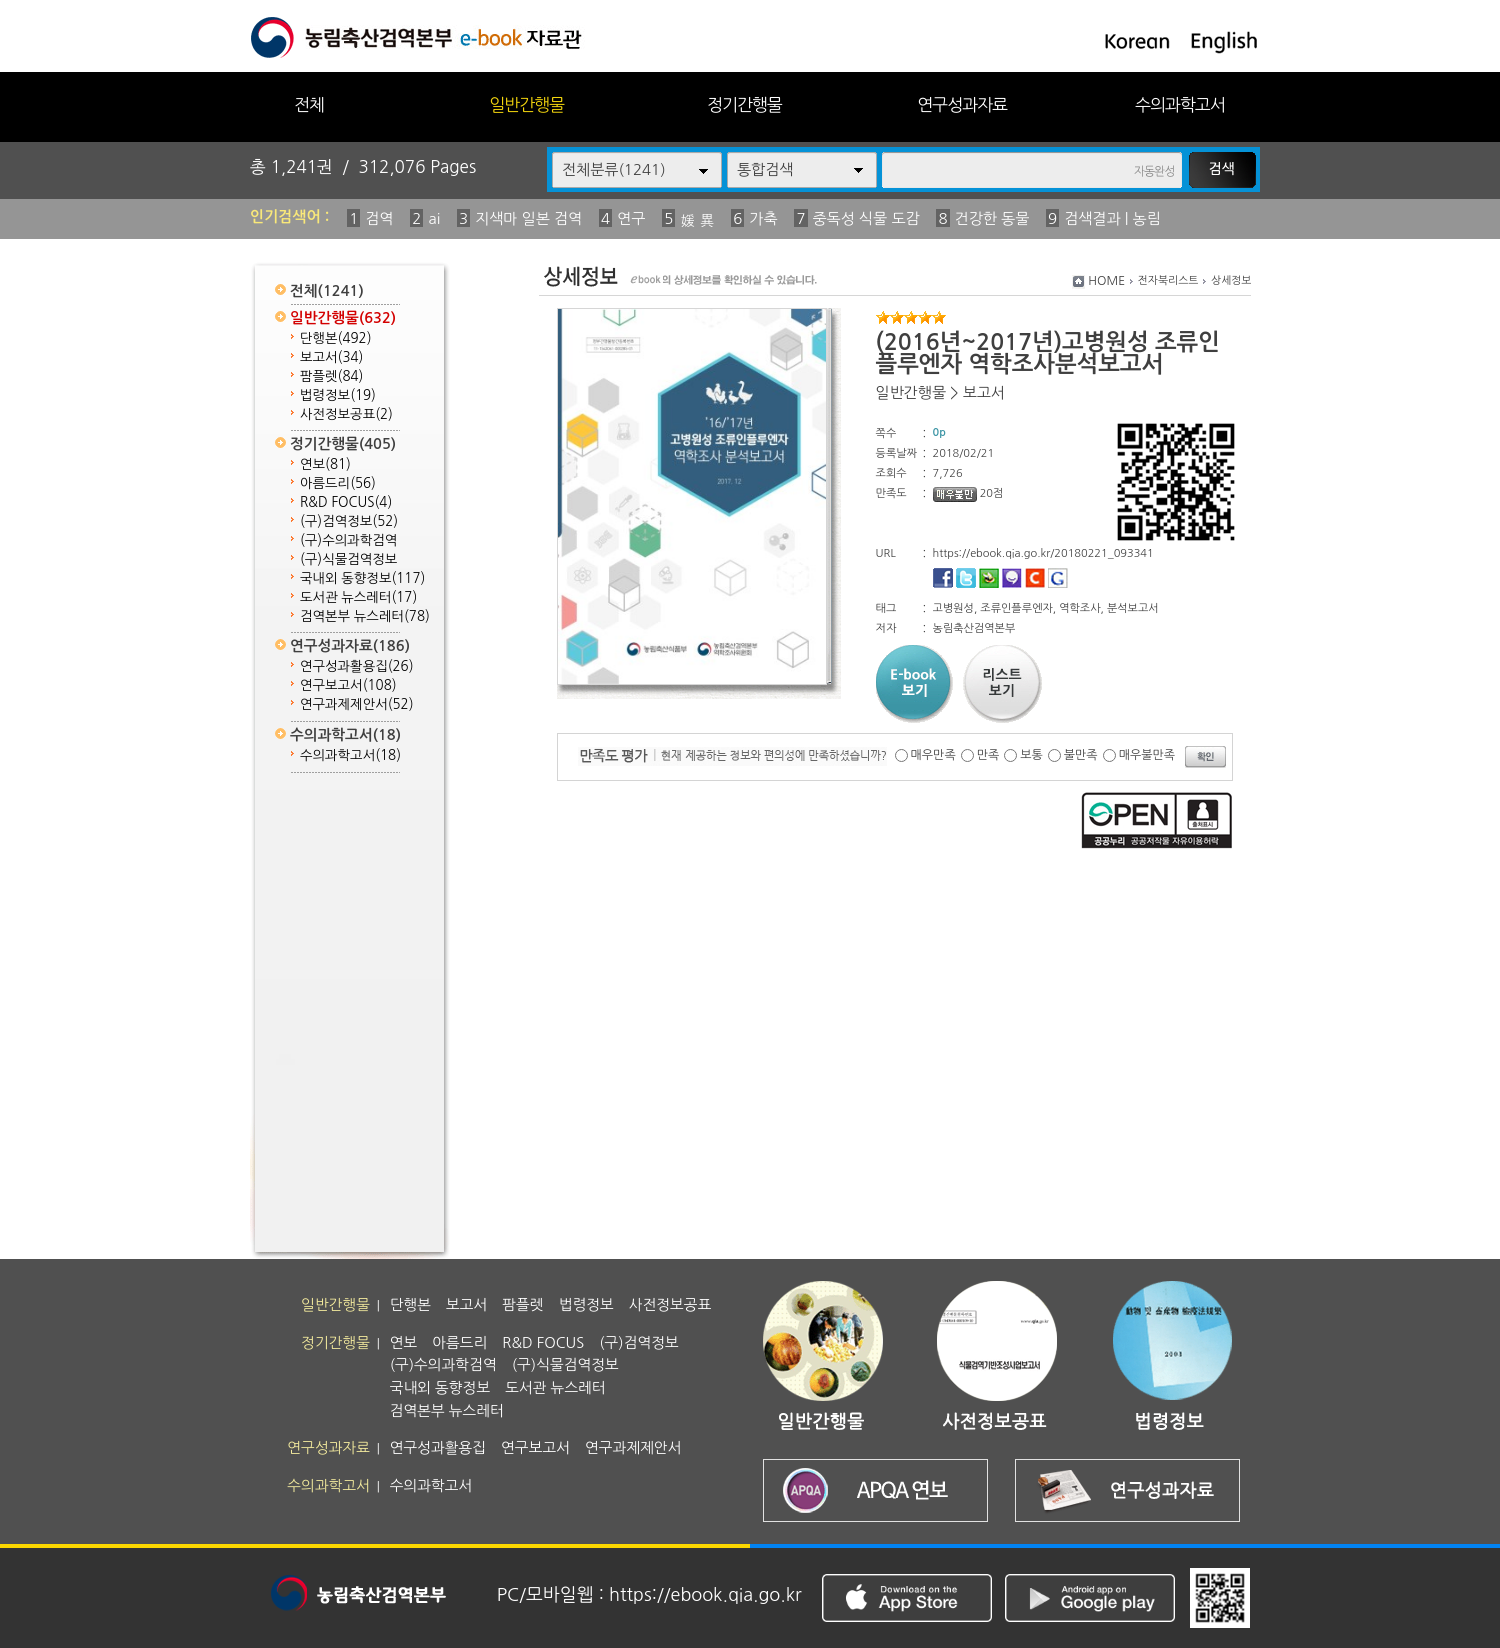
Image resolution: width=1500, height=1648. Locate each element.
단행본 (336, 338)
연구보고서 (348, 685)
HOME (1106, 281)
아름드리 (338, 483)
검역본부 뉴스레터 (365, 616)
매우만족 (933, 755)
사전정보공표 (346, 414)
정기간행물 (744, 104)
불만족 (1081, 755)
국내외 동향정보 (362, 578)
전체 (309, 104)
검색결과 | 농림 (1112, 218)
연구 (631, 218)
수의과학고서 (1180, 104)
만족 (988, 755)
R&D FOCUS (346, 502)
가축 (763, 218)
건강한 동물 (992, 218)
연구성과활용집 (357, 666)
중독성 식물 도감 (866, 218)
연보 (325, 464)
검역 (379, 218)
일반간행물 (526, 104)
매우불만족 (1147, 755)
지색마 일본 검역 (528, 218)
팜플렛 (331, 376)
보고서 (331, 357)
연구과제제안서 (357, 704)
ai (434, 218)
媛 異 (697, 220)
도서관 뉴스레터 (358, 597)
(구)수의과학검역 (348, 540)
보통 (1031, 755)
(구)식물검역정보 (348, 559)
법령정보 (338, 395)
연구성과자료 (962, 104)
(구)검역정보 (349, 521)
